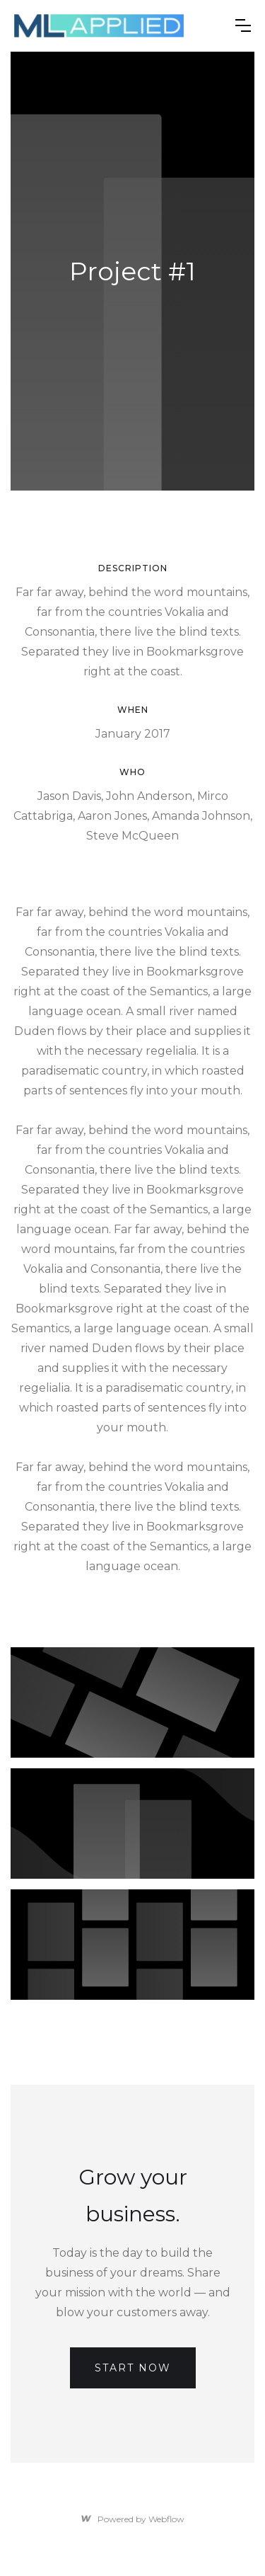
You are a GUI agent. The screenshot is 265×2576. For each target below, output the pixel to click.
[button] (243, 25)
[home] (99, 26)
